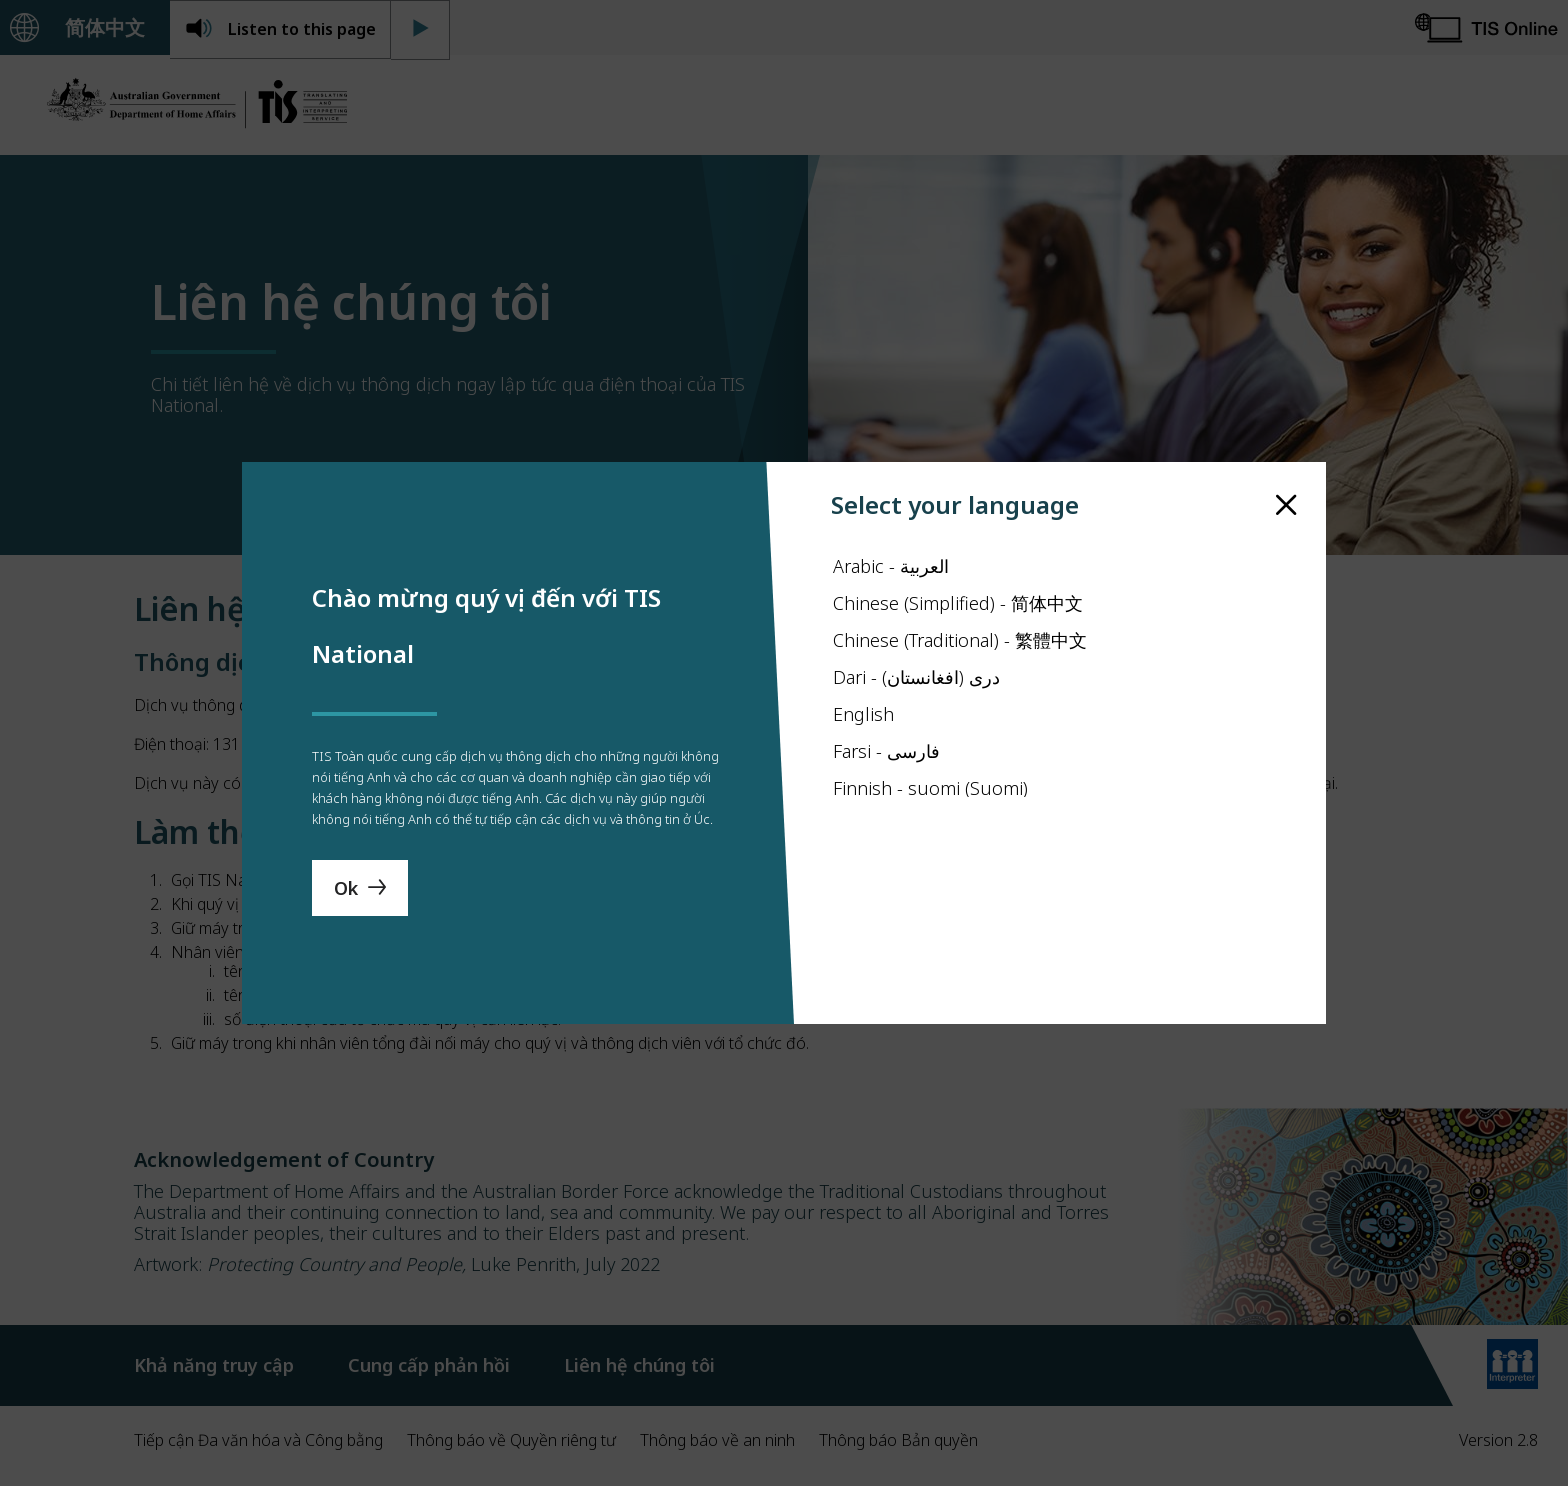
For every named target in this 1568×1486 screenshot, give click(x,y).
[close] (1286, 456)
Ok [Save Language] (346, 937)
